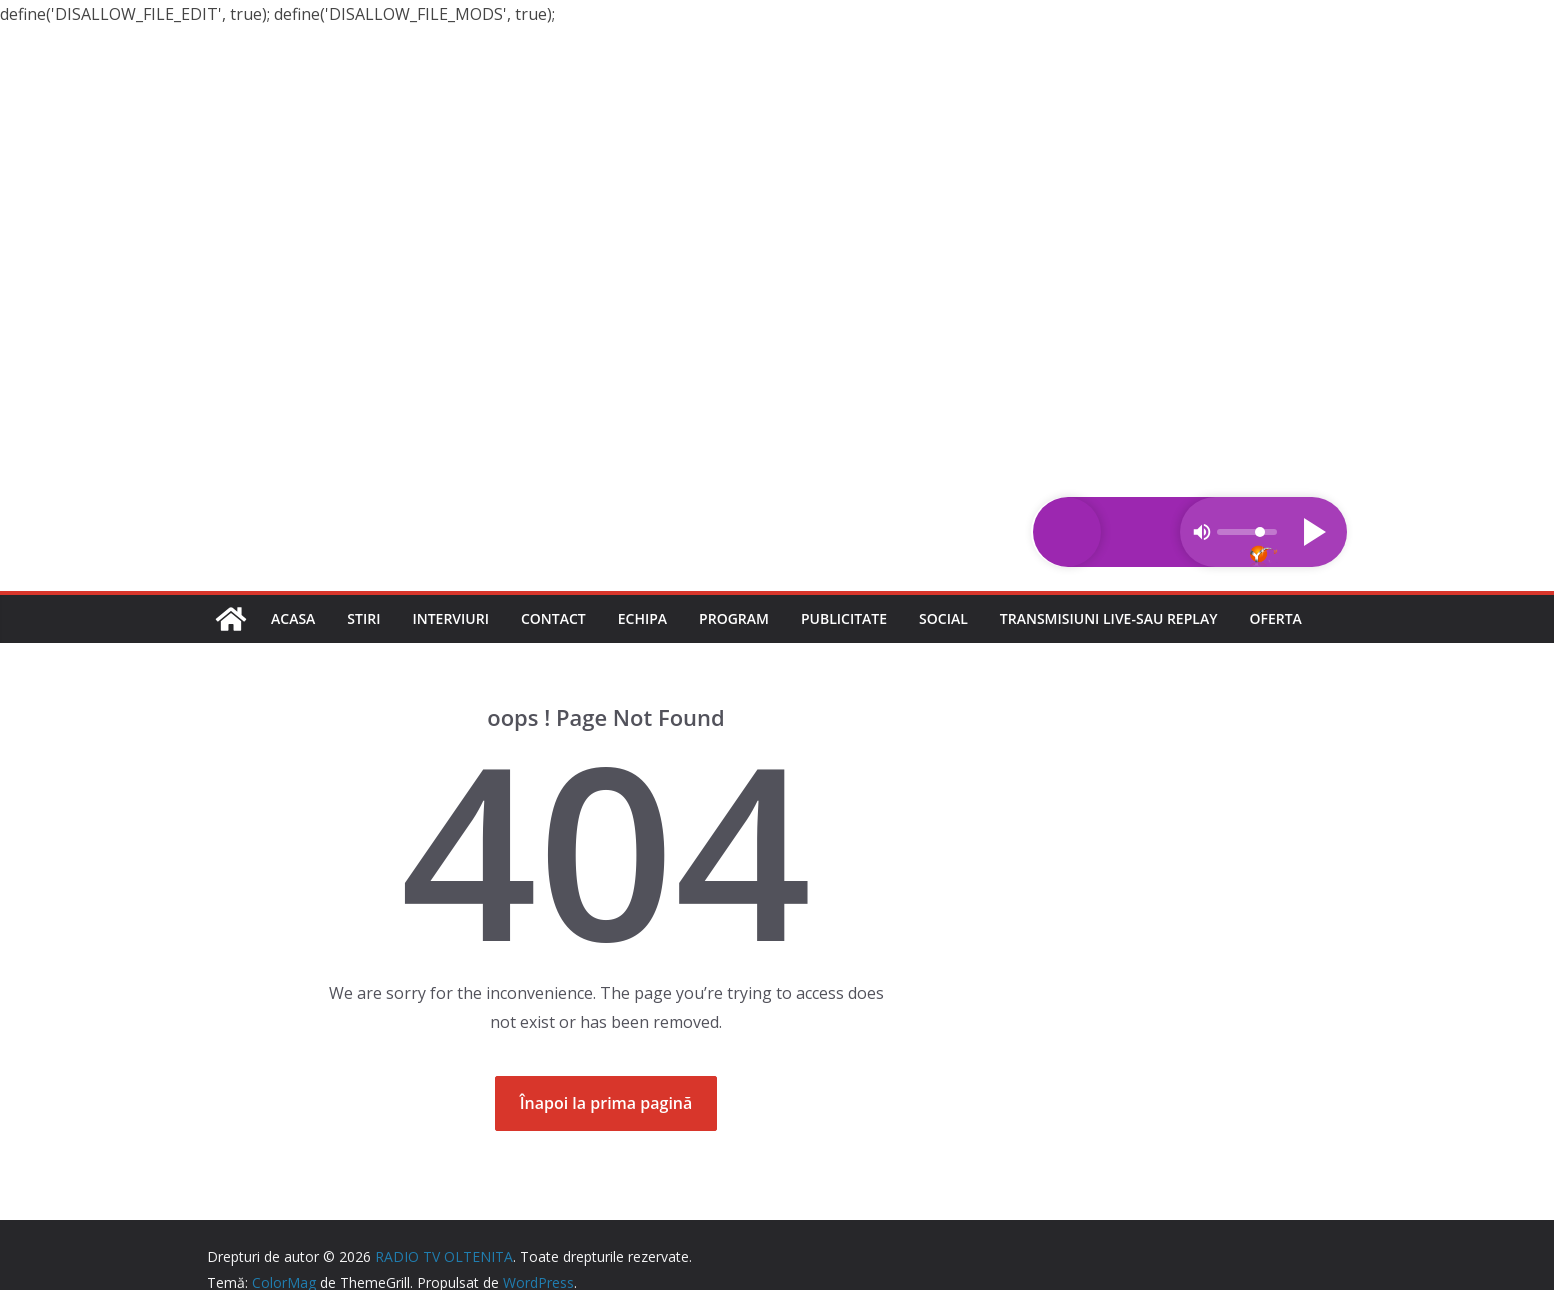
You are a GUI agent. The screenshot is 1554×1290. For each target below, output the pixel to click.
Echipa (642, 618)
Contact (553, 618)
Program (734, 618)
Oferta (1275, 618)
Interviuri (450, 618)
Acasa (293, 618)
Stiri (363, 618)
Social (943, 618)
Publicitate (844, 618)
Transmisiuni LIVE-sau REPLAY (1109, 618)
